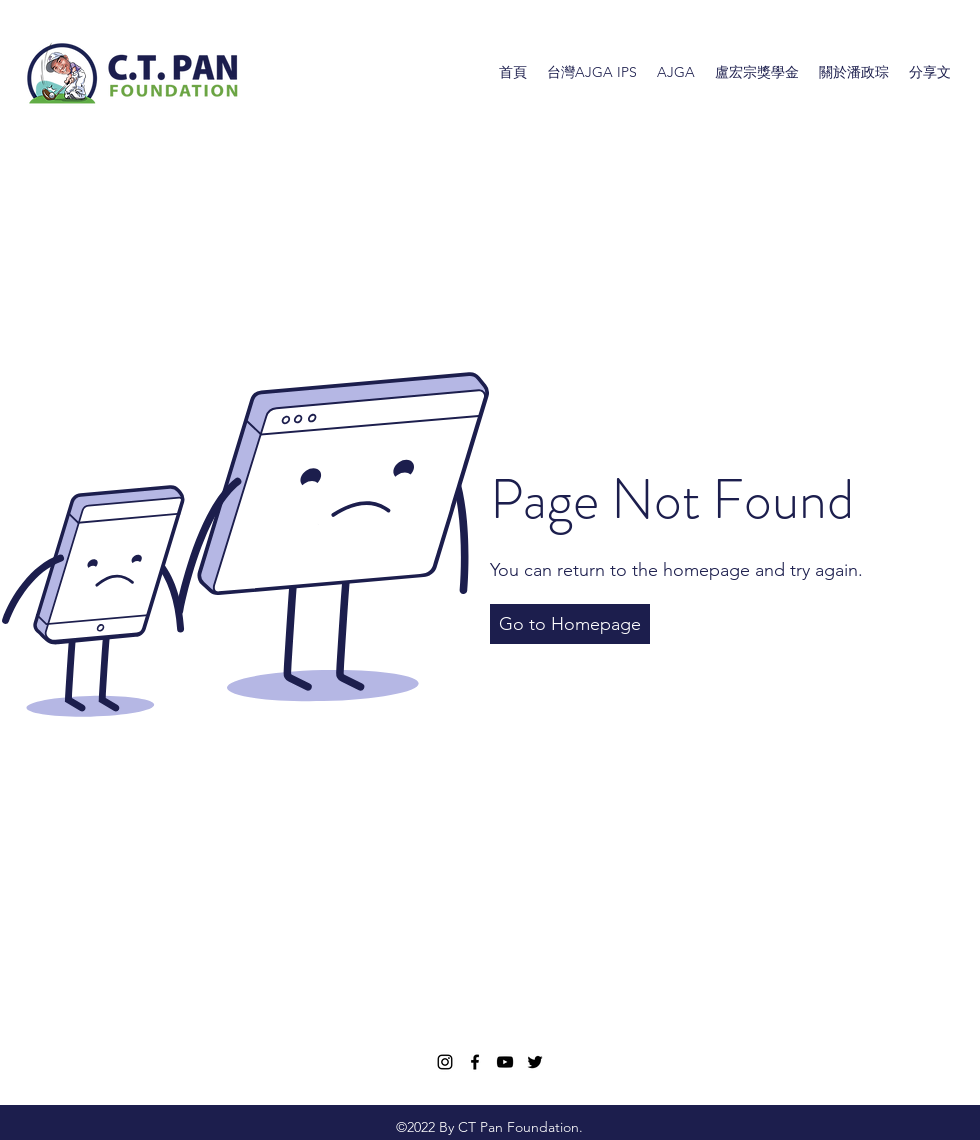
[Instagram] (445, 1062)
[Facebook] (475, 1062)
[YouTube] (505, 1062)
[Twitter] (535, 1062)
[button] (570, 624)
